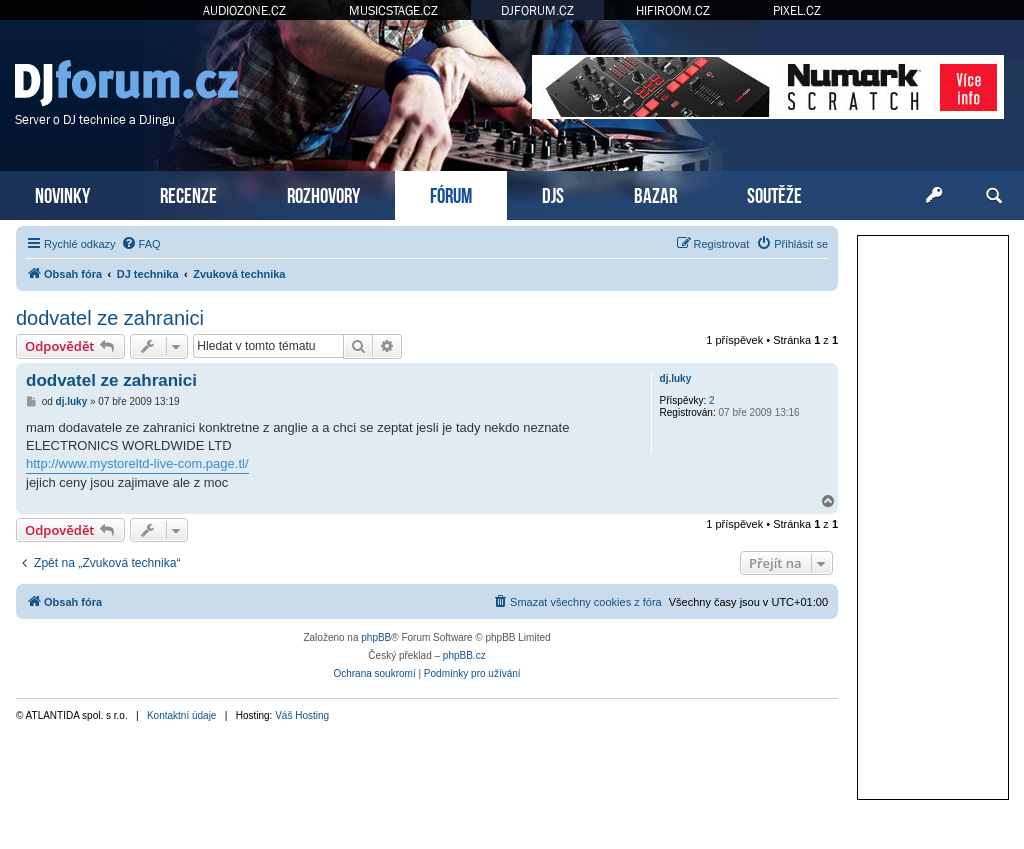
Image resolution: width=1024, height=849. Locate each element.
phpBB (376, 637)
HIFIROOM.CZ (673, 10)
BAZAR (655, 193)
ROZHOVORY (323, 193)
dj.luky (676, 378)
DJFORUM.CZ (537, 10)
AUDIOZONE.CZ (244, 10)
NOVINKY (62, 193)
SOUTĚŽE (774, 193)
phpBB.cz (464, 655)
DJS (553, 193)
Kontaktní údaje (182, 715)
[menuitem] (141, 244)
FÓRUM (451, 193)
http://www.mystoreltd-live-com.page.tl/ (137, 463)
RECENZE (188, 193)
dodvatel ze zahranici (110, 318)
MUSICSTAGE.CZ (393, 10)
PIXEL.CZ (797, 10)
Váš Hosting (302, 715)
